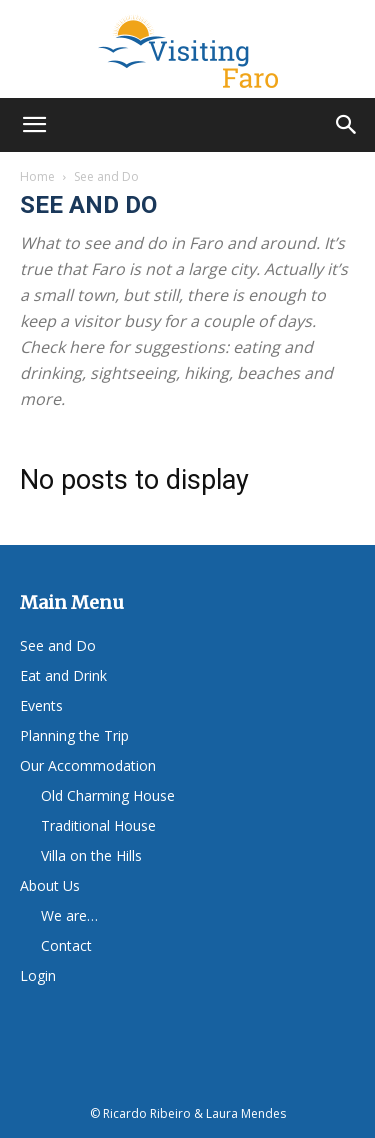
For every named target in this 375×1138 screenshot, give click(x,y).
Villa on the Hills (91, 855)
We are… (69, 915)
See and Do (58, 645)
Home (37, 176)
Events (41, 705)
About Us (50, 885)
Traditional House (98, 825)
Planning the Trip (74, 735)
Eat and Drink (63, 675)
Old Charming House (108, 795)
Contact (66, 945)
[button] (34, 125)
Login (38, 975)
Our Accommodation (88, 765)
